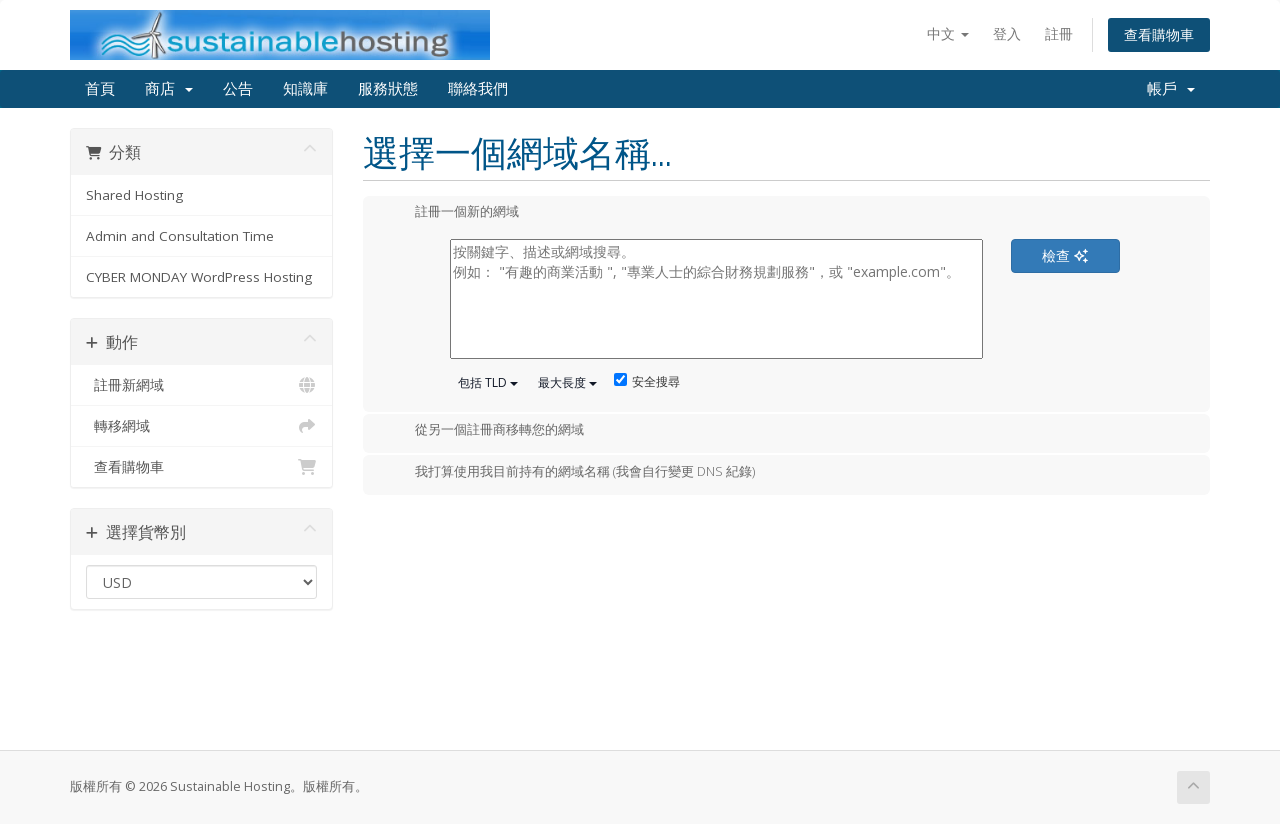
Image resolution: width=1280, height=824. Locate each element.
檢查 (1065, 255)
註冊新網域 (201, 385)
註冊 (1059, 33)
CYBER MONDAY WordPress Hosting (199, 277)
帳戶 (1171, 89)
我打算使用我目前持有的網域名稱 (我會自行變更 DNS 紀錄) (569, 473)
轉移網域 (201, 426)
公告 (238, 89)
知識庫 (305, 89)
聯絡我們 (478, 89)
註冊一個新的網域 (451, 213)
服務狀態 (388, 89)
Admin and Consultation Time (180, 236)
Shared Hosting (134, 195)
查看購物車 (1159, 34)
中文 (948, 33)
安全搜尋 (647, 381)
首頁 (100, 89)
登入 (1007, 33)
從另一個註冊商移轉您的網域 (483, 431)
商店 (169, 89)
